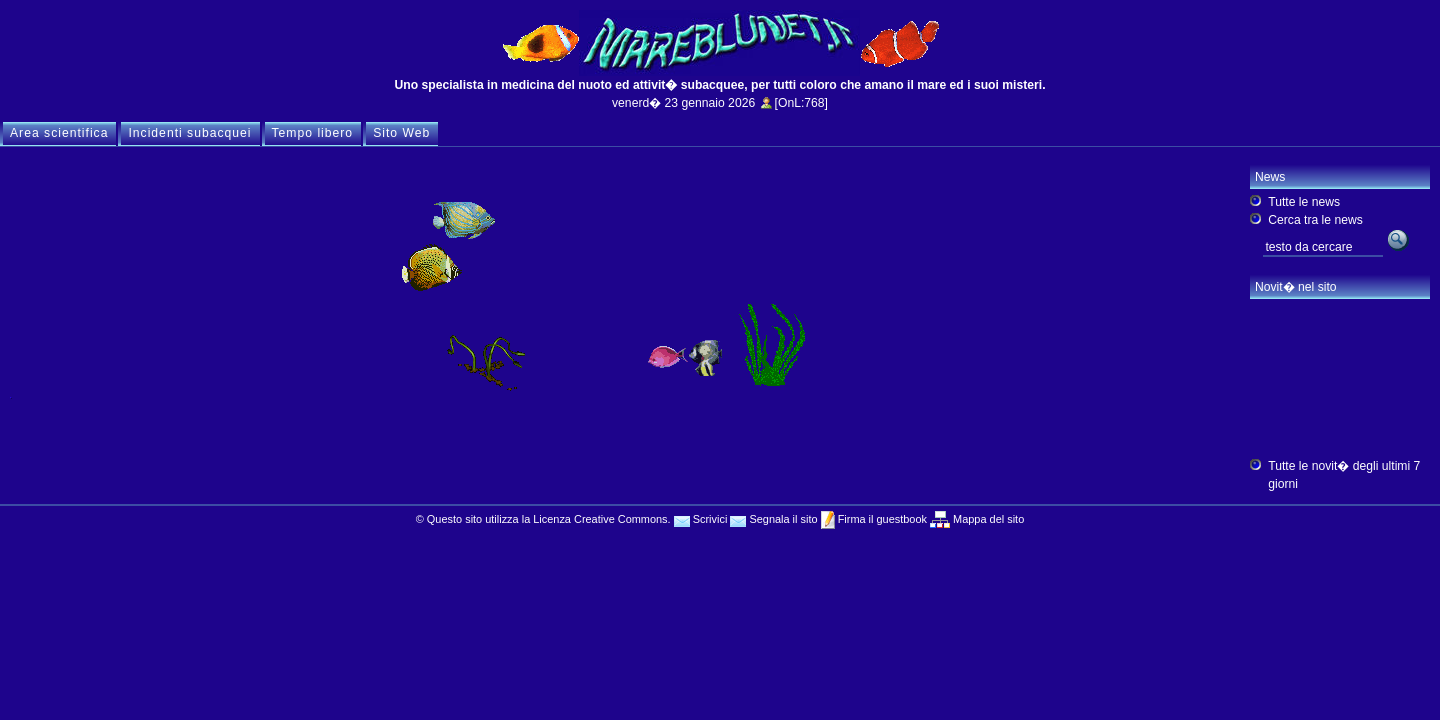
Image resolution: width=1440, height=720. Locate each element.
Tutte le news (1304, 202)
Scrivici (701, 519)
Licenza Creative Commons (600, 519)
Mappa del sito (987, 519)
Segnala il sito (773, 519)
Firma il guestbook (881, 519)
